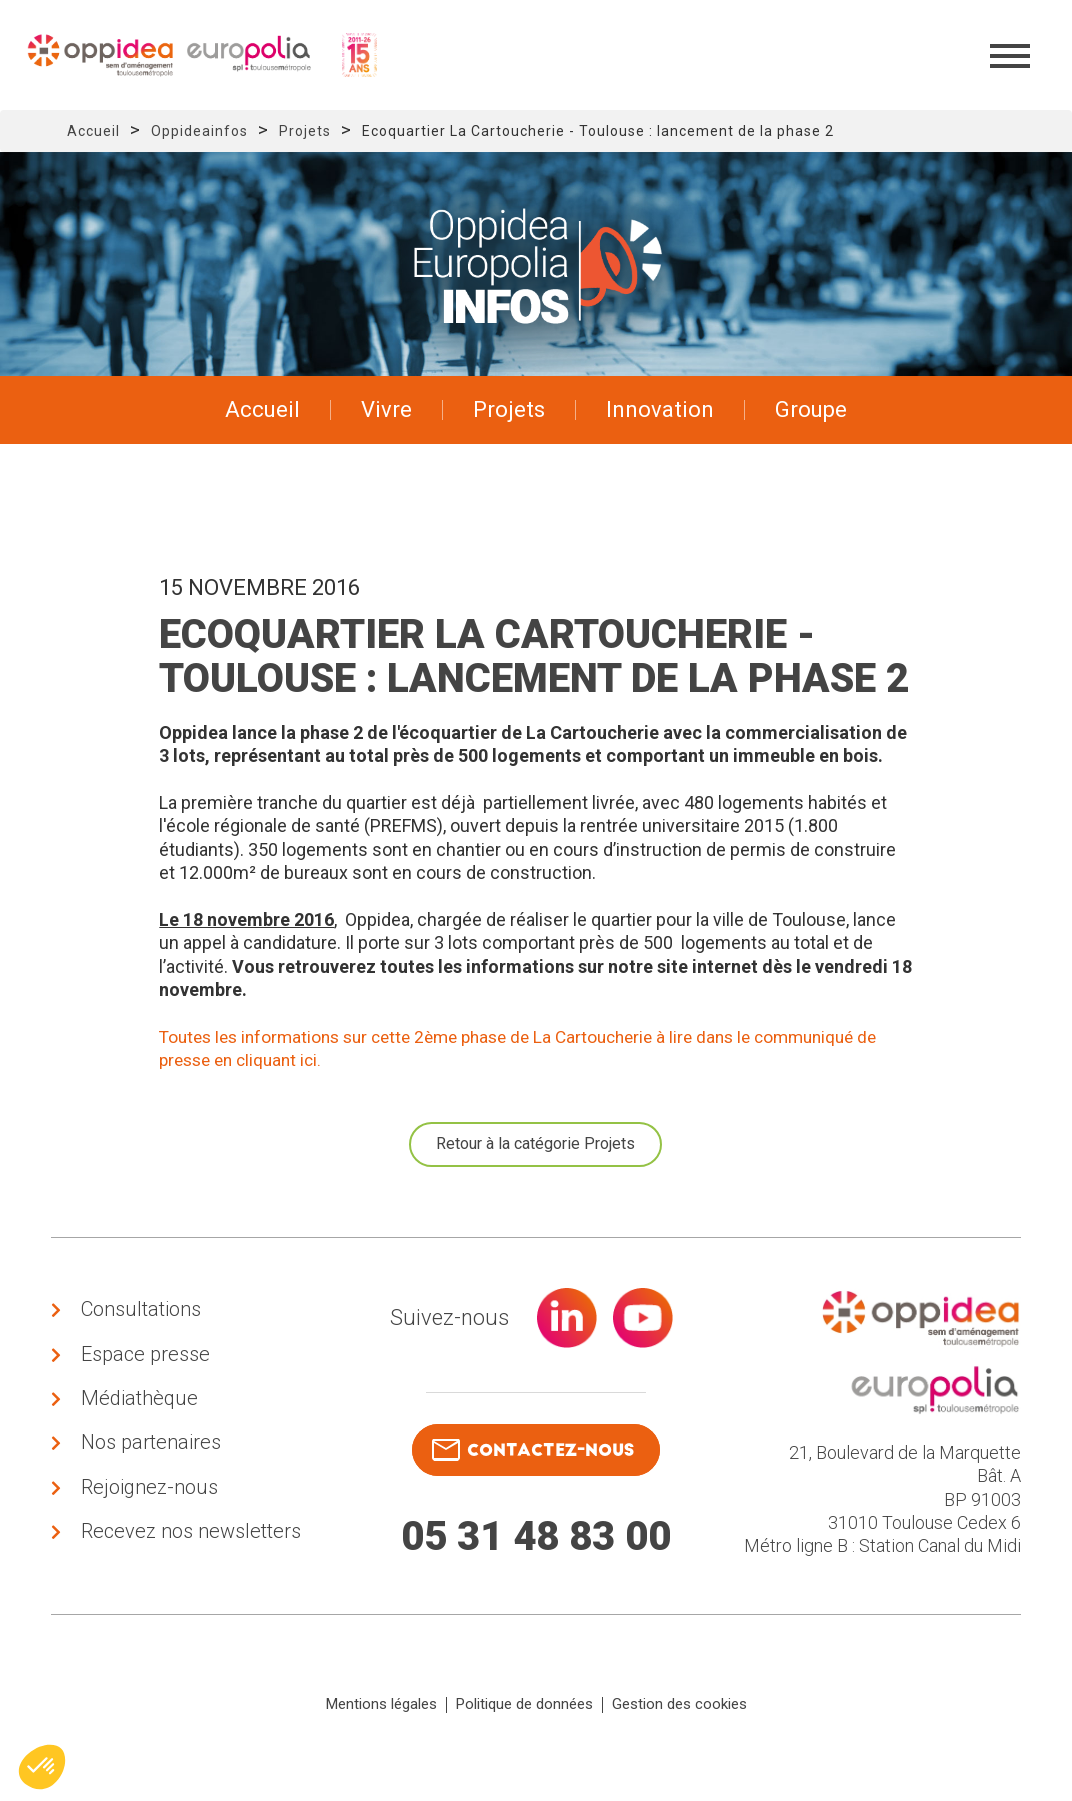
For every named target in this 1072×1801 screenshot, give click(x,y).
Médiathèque (139, 1414)
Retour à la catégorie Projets (535, 1143)
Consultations (141, 1312)
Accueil (93, 131)
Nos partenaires (151, 1465)
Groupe (811, 409)
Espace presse (145, 1363)
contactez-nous (531, 1449)
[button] (42, 1767)
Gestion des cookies (679, 1734)
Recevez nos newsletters (191, 1567)
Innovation (660, 409)
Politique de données (524, 1734)
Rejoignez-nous (149, 1516)
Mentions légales (381, 1734)
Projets (305, 131)
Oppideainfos (199, 131)
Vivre (386, 409)
